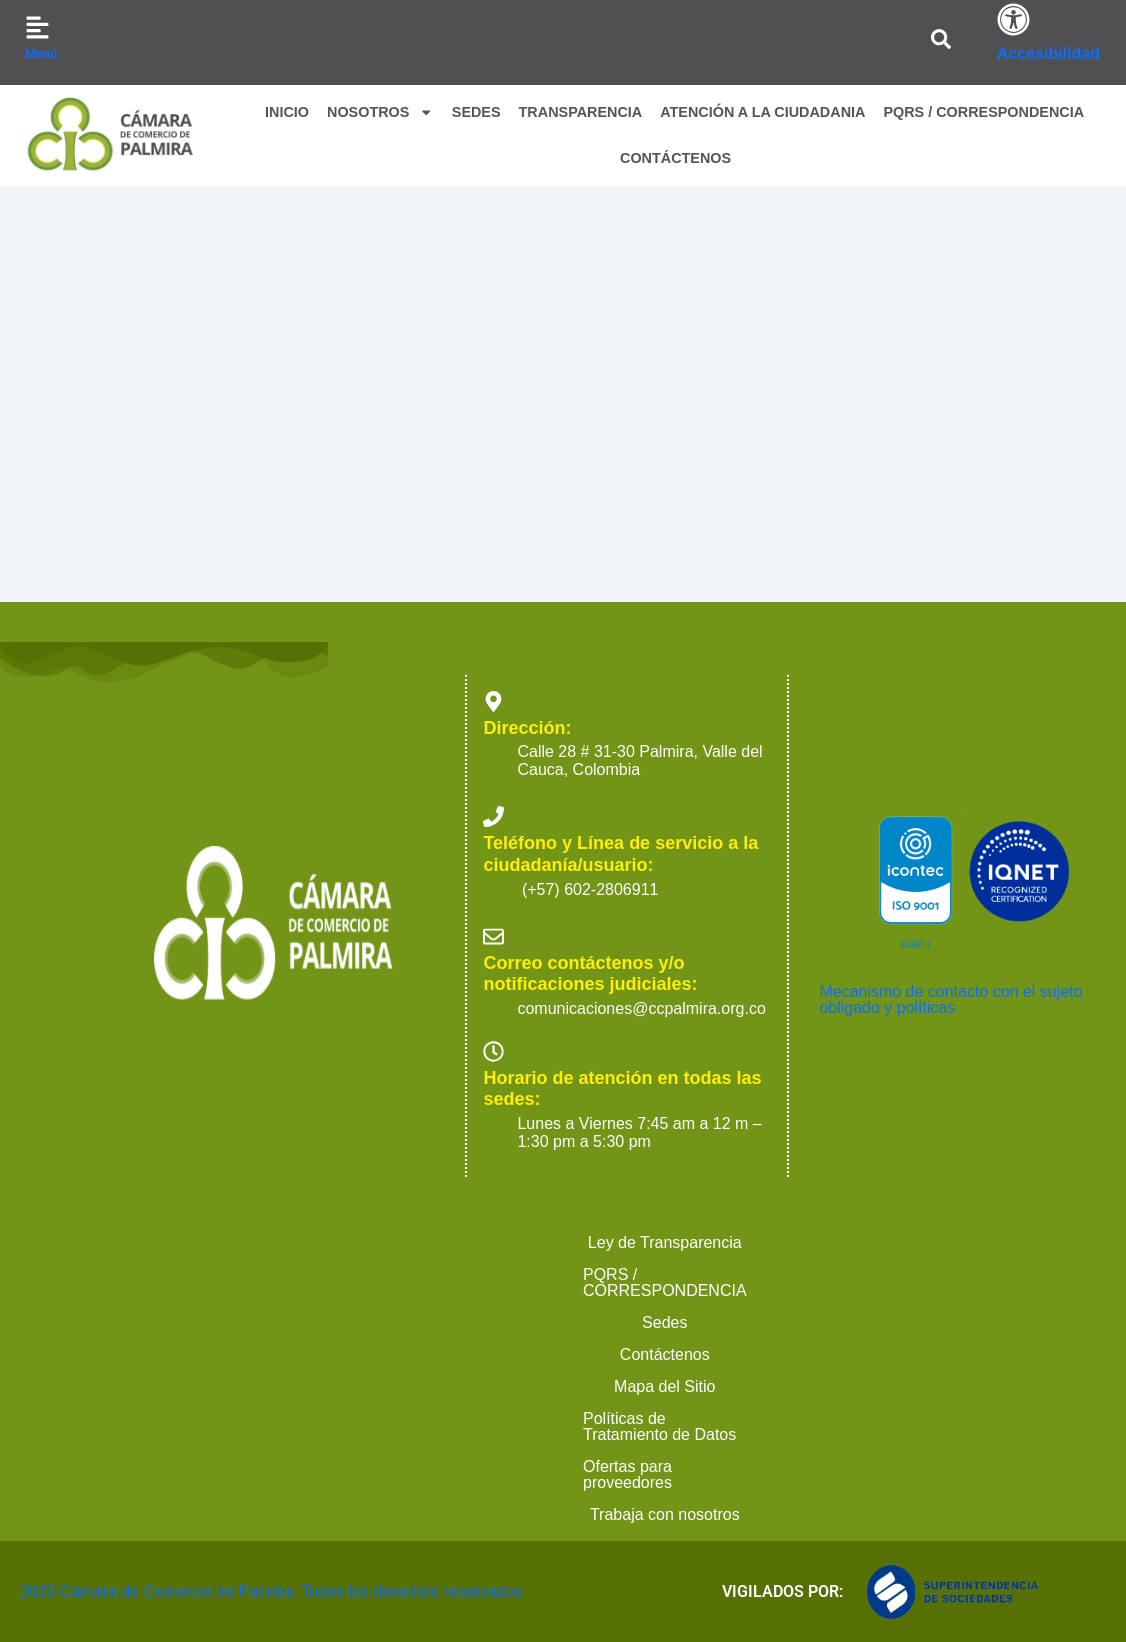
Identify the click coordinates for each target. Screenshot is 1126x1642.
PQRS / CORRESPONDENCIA (983, 112)
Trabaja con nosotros (674, 1514)
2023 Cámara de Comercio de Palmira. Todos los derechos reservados (229, 1591)
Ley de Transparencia (114, 1482)
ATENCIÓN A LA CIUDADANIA (762, 112)
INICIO (287, 112)
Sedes (515, 1482)
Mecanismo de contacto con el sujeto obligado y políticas (950, 1239)
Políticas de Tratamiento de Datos (969, 1482)
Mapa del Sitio (758, 1482)
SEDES (476, 112)
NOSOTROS (380, 112)
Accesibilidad (1048, 53)
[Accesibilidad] (1013, 19)
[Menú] (37, 27)
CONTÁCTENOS (675, 158)
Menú (41, 53)
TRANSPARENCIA (581, 112)
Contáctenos (623, 1482)
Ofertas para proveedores (468, 1514)
